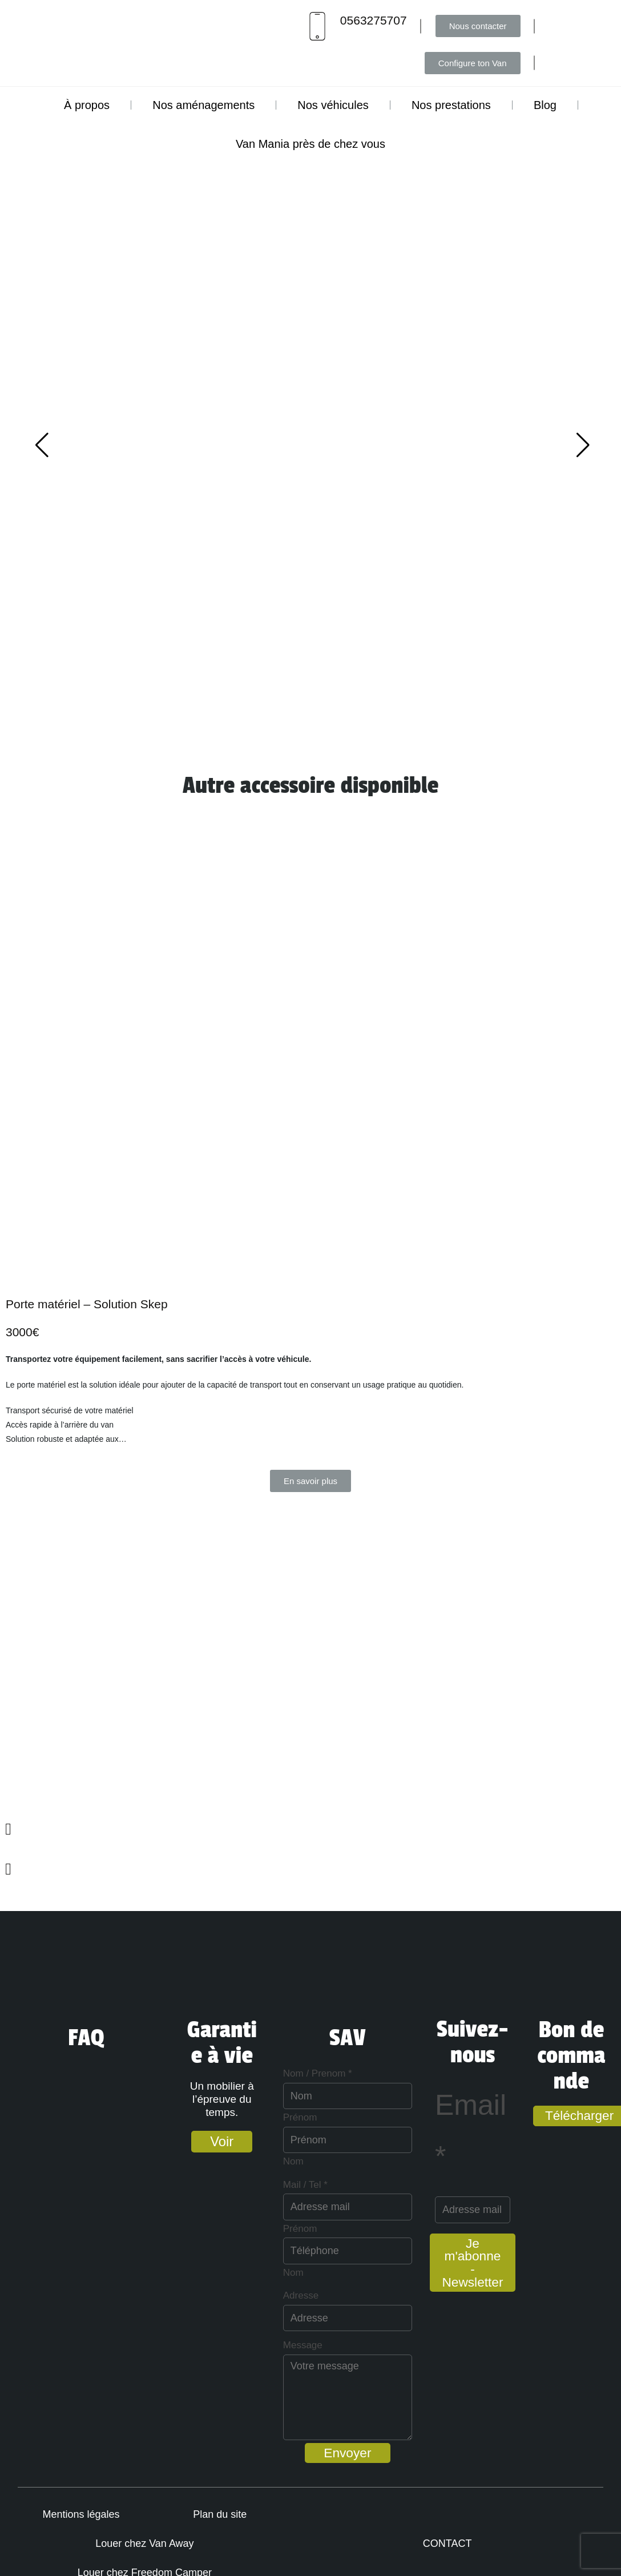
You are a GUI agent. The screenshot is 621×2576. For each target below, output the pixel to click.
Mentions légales (57, 2529)
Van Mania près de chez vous (310, 144)
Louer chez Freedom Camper (161, 2558)
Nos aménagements (203, 105)
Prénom (227, 2117)
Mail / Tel (232, 2184)
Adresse (227, 2295)
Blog (545, 105)
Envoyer (310, 2453)
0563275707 (373, 20)
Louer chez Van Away (252, 2529)
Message (229, 2345)
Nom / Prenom (244, 2073)
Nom (220, 2161)
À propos (87, 105)
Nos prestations (451, 105)
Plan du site (149, 2529)
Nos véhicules (333, 105)
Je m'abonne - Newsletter (471, 2265)
